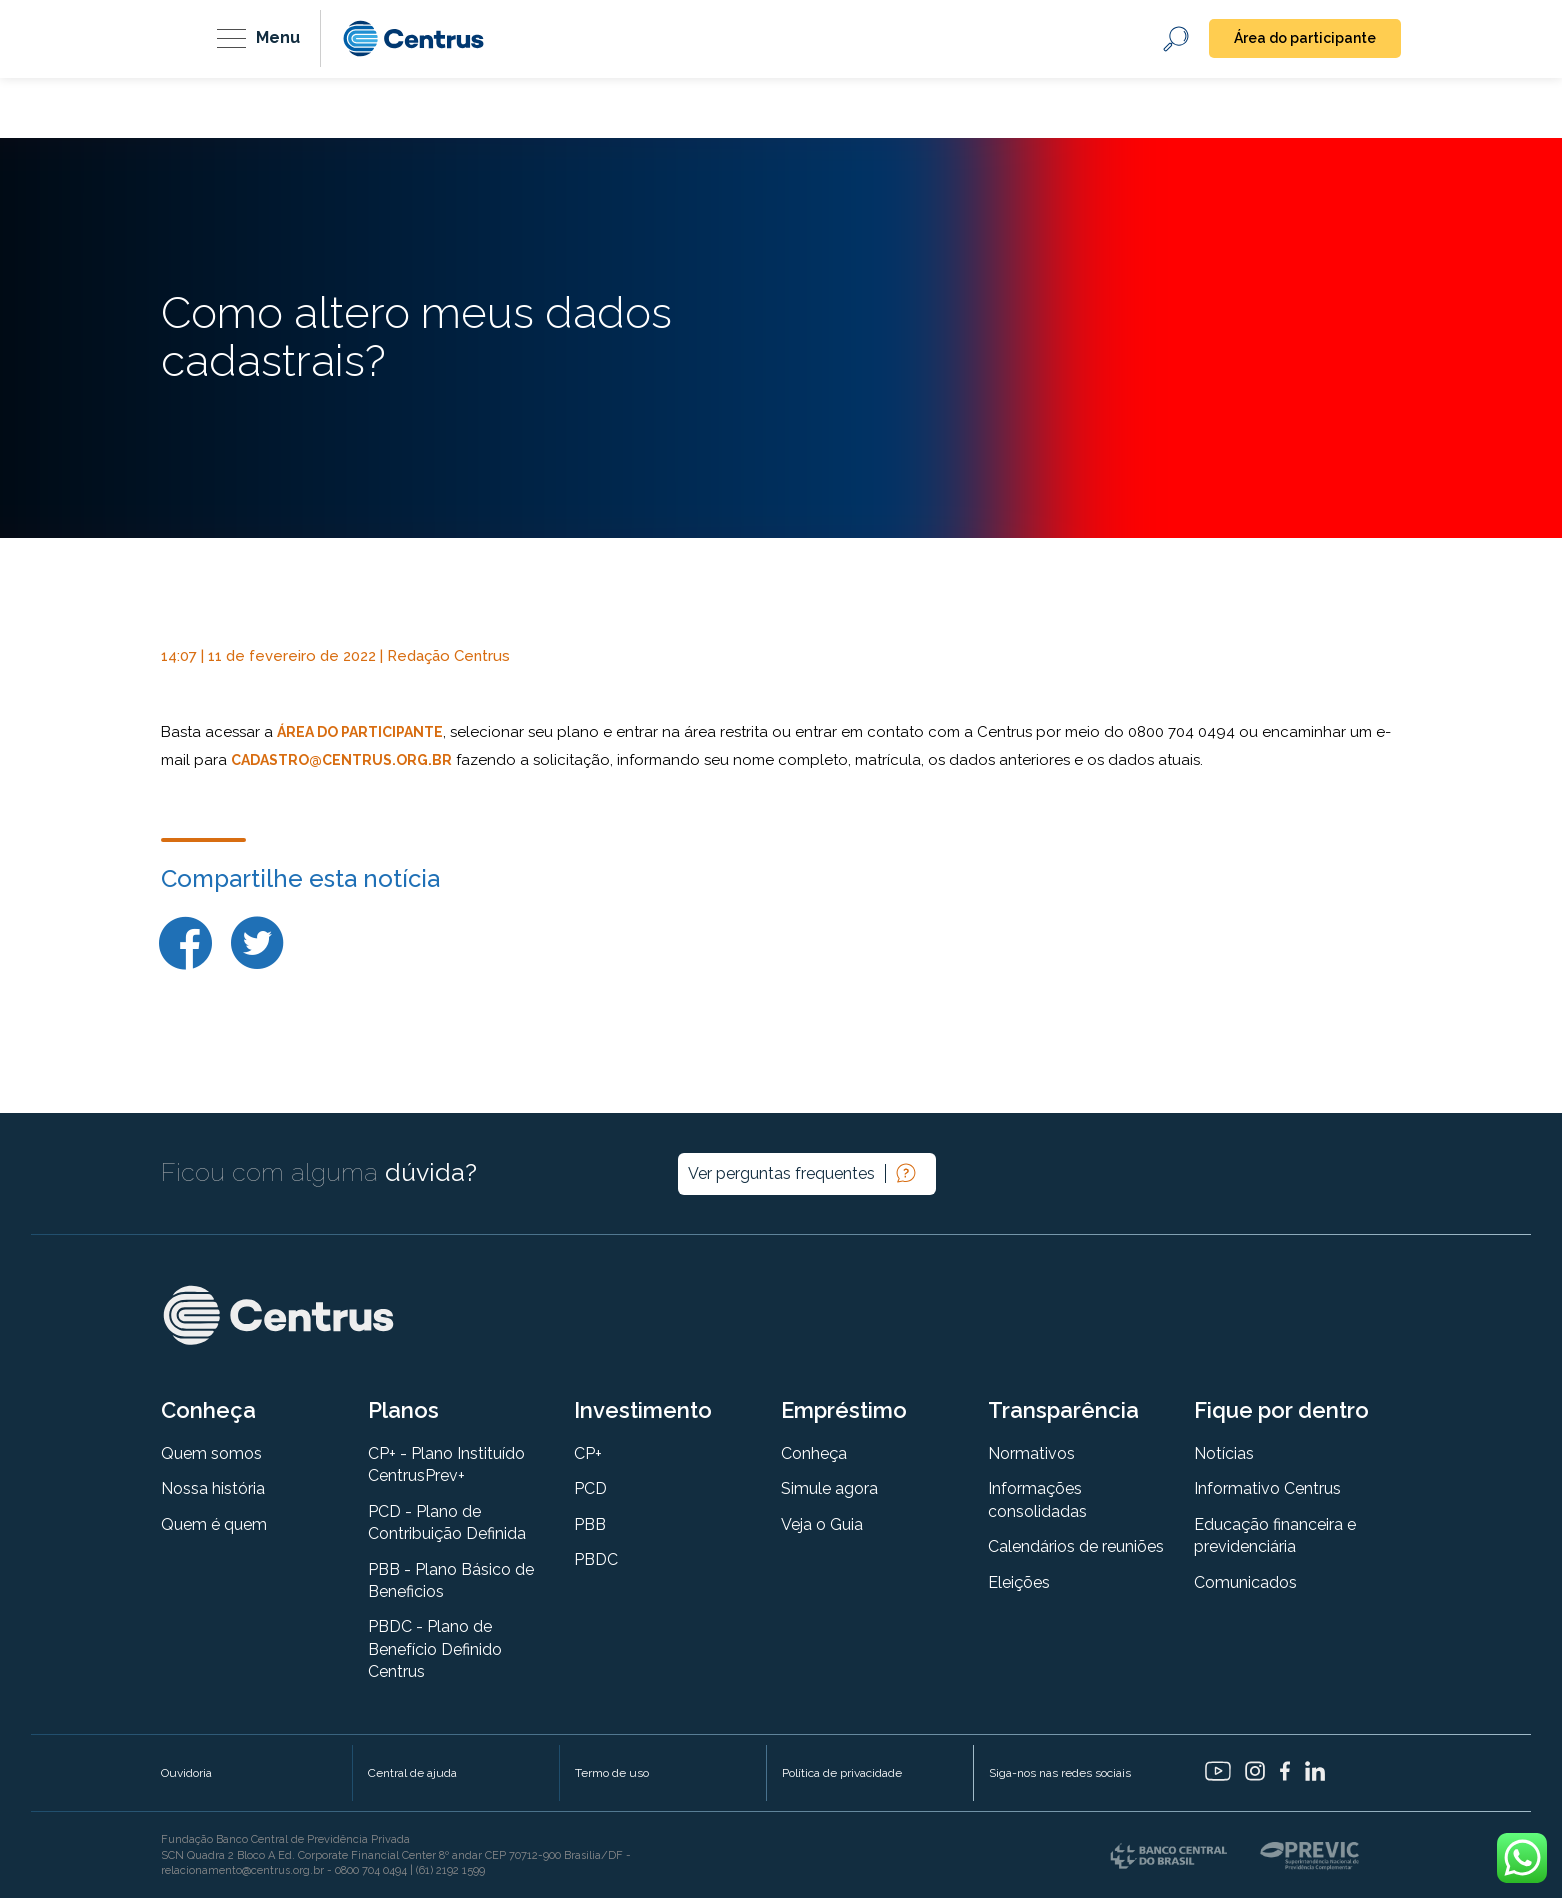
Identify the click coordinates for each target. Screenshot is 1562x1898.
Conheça (814, 1453)
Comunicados (1245, 1582)
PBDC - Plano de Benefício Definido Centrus (435, 1649)
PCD (590, 1488)
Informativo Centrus (1267, 1488)
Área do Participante (360, 732)
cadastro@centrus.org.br (341, 760)
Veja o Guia (822, 1524)
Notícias (1224, 1453)
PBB (590, 1524)
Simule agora (829, 1488)
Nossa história (213, 1488)
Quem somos (211, 1453)
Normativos (1031, 1453)
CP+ (588, 1453)
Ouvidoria (186, 1773)
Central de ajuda (412, 1773)
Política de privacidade (842, 1773)
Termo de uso (612, 1773)
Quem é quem (214, 1524)
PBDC (596, 1559)
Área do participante (1305, 38)
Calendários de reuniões (1076, 1546)
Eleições (1019, 1582)
